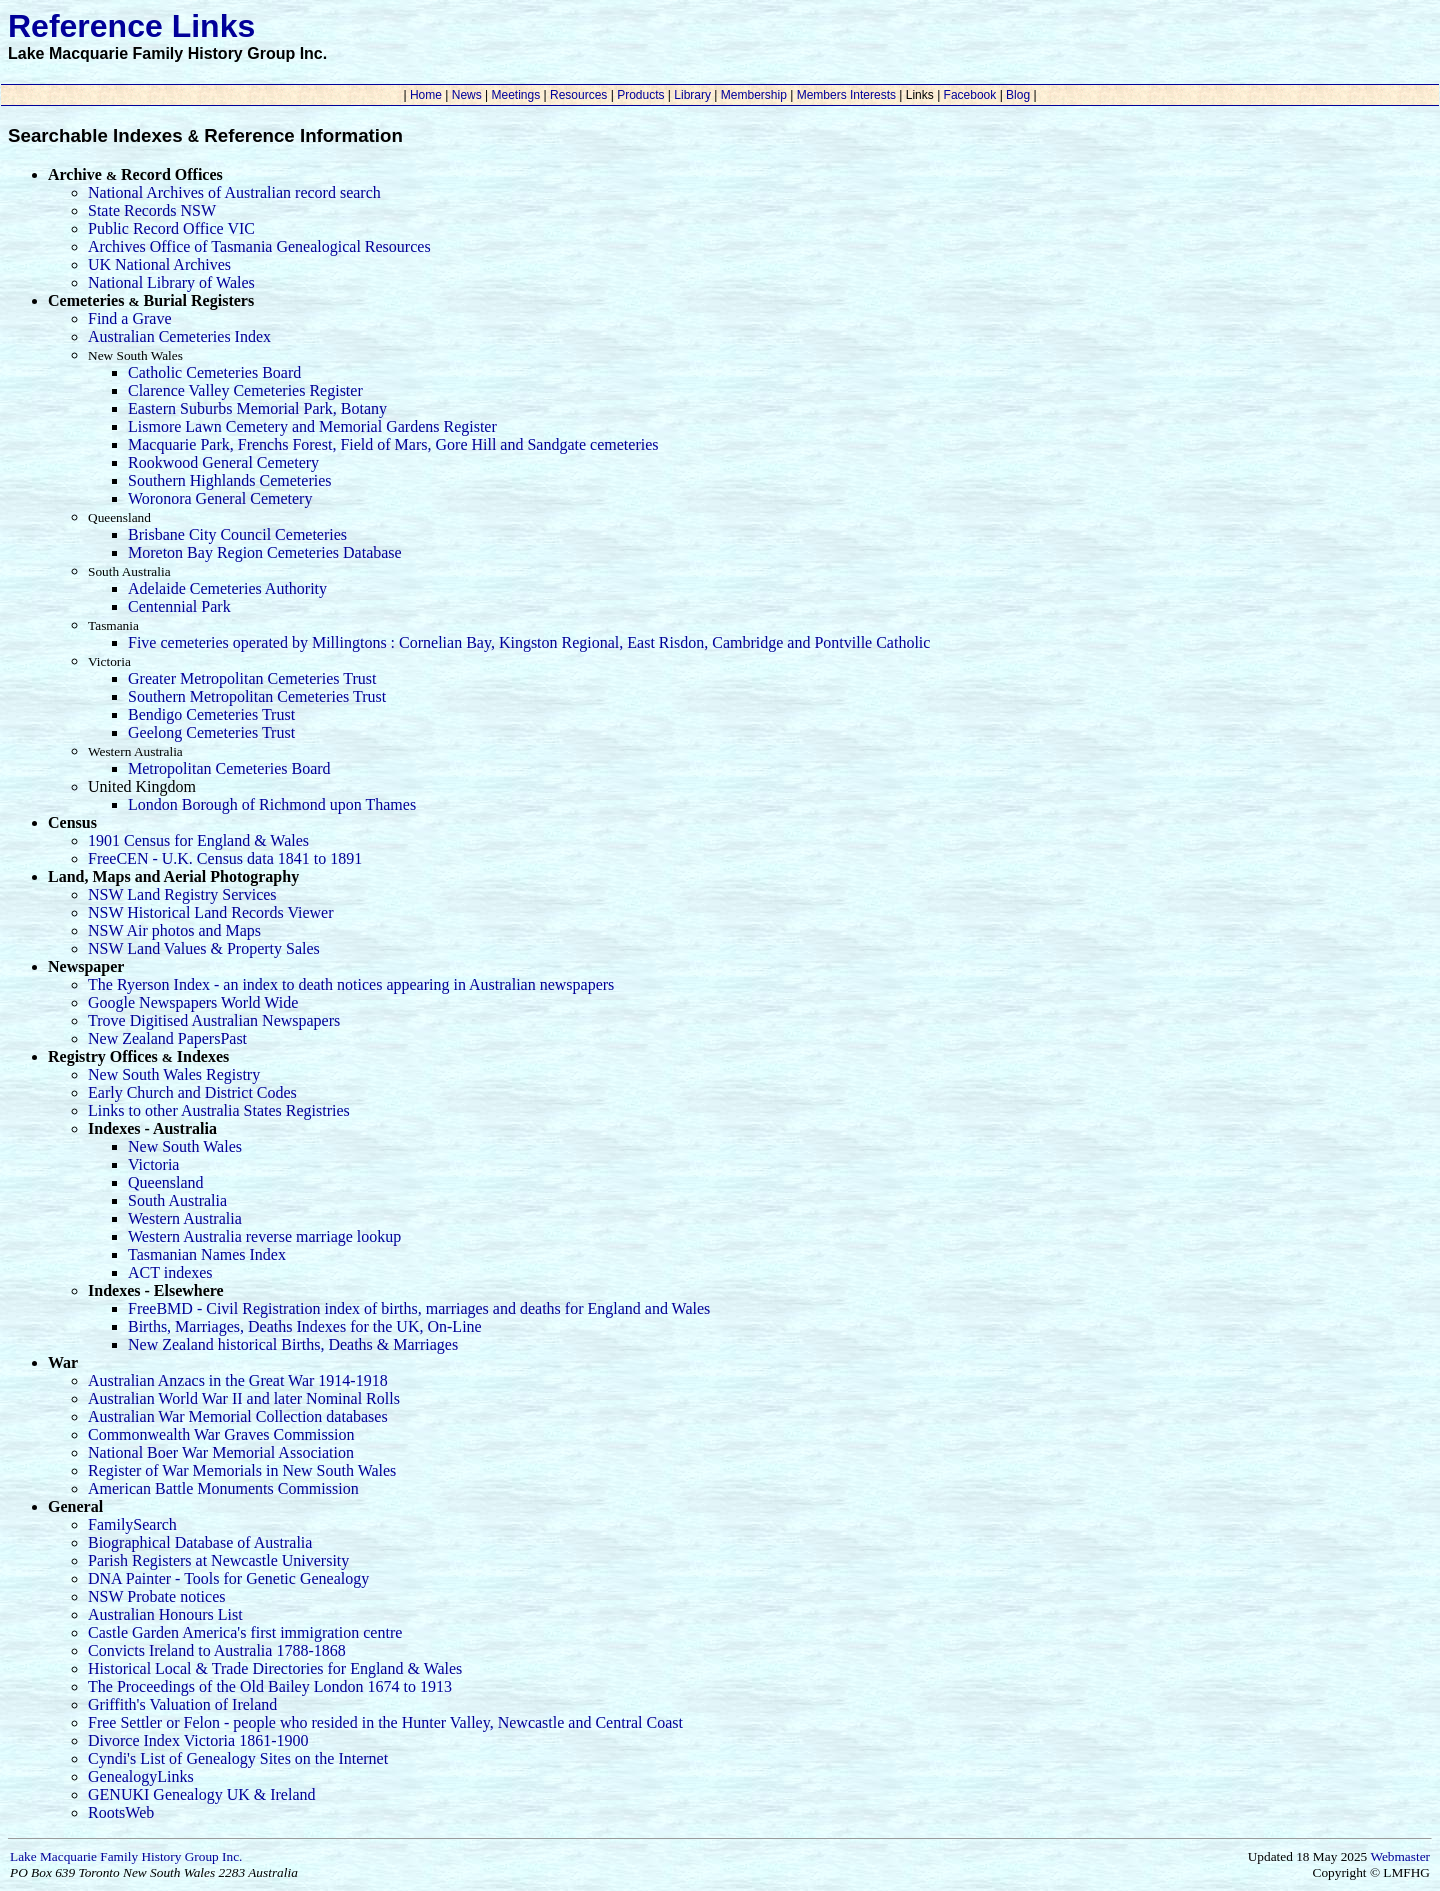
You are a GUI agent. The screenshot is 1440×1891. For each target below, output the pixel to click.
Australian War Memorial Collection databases (238, 1416)
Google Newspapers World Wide (193, 1002)
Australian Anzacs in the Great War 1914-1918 (238, 1380)
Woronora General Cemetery (220, 498)
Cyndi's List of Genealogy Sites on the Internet (238, 1758)
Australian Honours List (165, 1614)
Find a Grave (130, 318)
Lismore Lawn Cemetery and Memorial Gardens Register (312, 426)
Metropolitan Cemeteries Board (229, 768)
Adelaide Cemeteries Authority (227, 588)
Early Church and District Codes (192, 1092)
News (466, 95)
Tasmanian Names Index (207, 1254)
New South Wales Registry (174, 1074)
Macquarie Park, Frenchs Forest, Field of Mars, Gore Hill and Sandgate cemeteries (393, 444)
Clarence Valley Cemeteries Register (245, 390)
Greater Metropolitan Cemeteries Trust (252, 678)
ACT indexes (170, 1272)
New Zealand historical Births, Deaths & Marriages (293, 1344)
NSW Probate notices (156, 1596)
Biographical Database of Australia (200, 1542)
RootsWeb (121, 1812)
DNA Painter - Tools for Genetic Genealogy (228, 1578)
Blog (1018, 95)
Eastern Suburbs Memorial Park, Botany (257, 408)
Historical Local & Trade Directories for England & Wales (275, 1668)
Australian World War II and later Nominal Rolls (244, 1398)
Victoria (153, 1164)
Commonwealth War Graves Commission (221, 1434)
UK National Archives (159, 264)
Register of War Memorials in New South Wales (242, 1470)
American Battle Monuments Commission (223, 1488)
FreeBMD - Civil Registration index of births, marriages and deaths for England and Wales (419, 1308)
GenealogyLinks (141, 1776)
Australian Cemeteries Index (179, 336)
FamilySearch (132, 1524)
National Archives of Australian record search (234, 192)
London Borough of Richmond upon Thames (272, 804)
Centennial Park (179, 606)
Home (426, 95)
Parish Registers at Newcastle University (218, 1560)
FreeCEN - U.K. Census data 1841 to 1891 (225, 858)
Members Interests (846, 95)
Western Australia (185, 1218)
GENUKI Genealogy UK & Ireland (201, 1794)
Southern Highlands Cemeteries (230, 480)
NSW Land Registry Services (182, 894)
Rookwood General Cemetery (223, 462)
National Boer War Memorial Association (221, 1452)
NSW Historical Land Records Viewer (211, 912)
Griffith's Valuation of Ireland (182, 1704)
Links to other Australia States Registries (219, 1110)
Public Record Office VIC (171, 228)
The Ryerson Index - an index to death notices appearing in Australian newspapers (351, 984)
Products (641, 95)
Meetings (515, 95)
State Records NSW (152, 210)
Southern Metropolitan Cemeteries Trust (257, 696)
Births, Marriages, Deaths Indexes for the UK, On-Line (305, 1326)
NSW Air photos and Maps (174, 930)
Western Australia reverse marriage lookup (264, 1236)
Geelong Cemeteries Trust (211, 732)
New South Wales (185, 1146)
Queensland (166, 1182)
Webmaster (1400, 1856)
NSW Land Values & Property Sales (204, 948)
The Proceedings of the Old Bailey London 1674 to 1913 (270, 1686)
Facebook (969, 95)
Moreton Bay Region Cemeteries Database (265, 552)
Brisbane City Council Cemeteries (237, 534)
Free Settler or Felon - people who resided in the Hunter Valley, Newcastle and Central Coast (385, 1722)
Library (692, 95)
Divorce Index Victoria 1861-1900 (198, 1740)
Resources (579, 95)
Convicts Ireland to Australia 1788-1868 (217, 1650)
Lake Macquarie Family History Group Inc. (126, 1856)
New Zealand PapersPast (167, 1038)
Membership (753, 95)
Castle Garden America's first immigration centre (245, 1632)
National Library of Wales (171, 282)
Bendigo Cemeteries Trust (211, 714)
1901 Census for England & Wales (198, 840)
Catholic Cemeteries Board (214, 372)
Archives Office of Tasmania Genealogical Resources (259, 246)
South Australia (177, 1200)
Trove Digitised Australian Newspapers (214, 1020)
